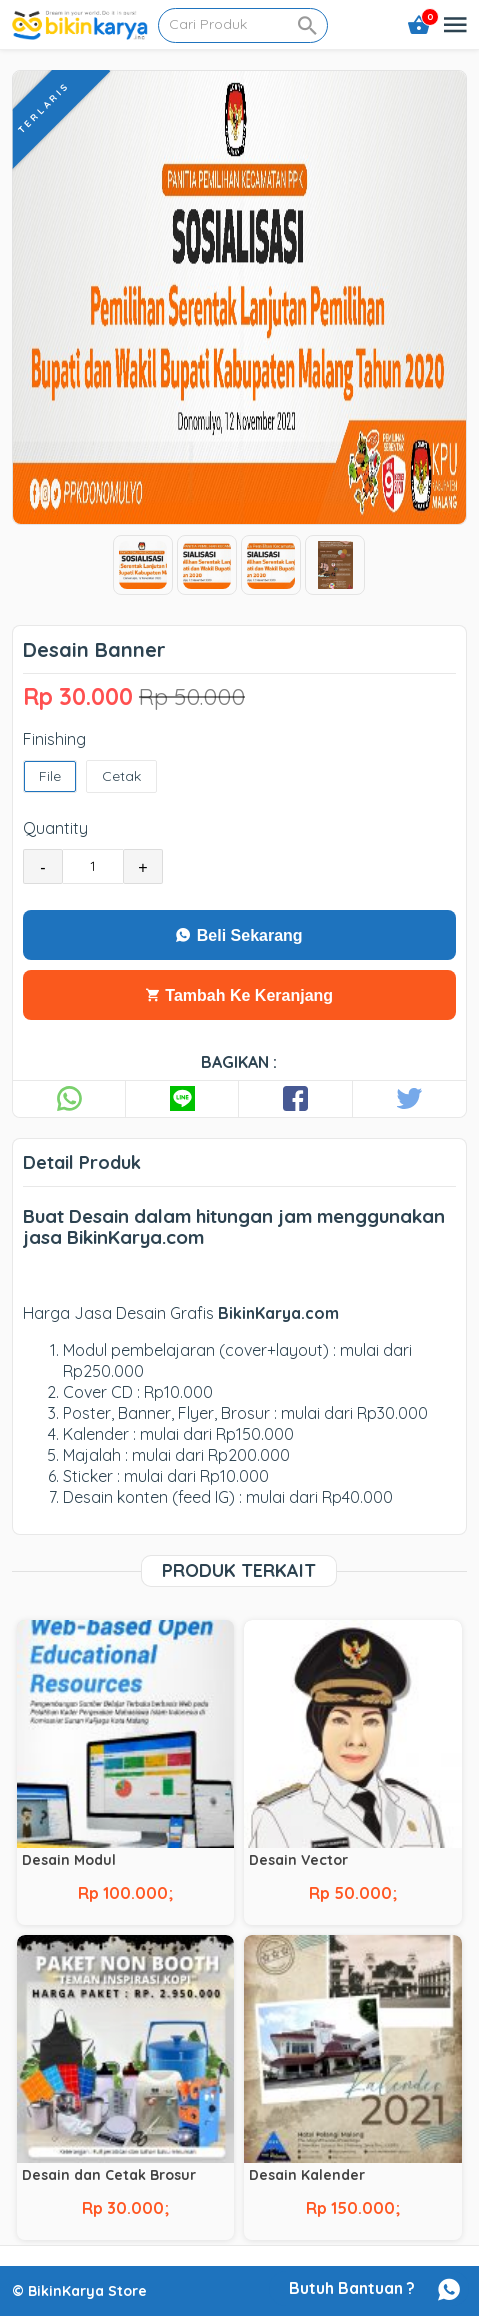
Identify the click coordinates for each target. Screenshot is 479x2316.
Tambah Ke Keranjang (239, 995)
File (50, 776)
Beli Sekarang (239, 935)
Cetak (121, 776)
